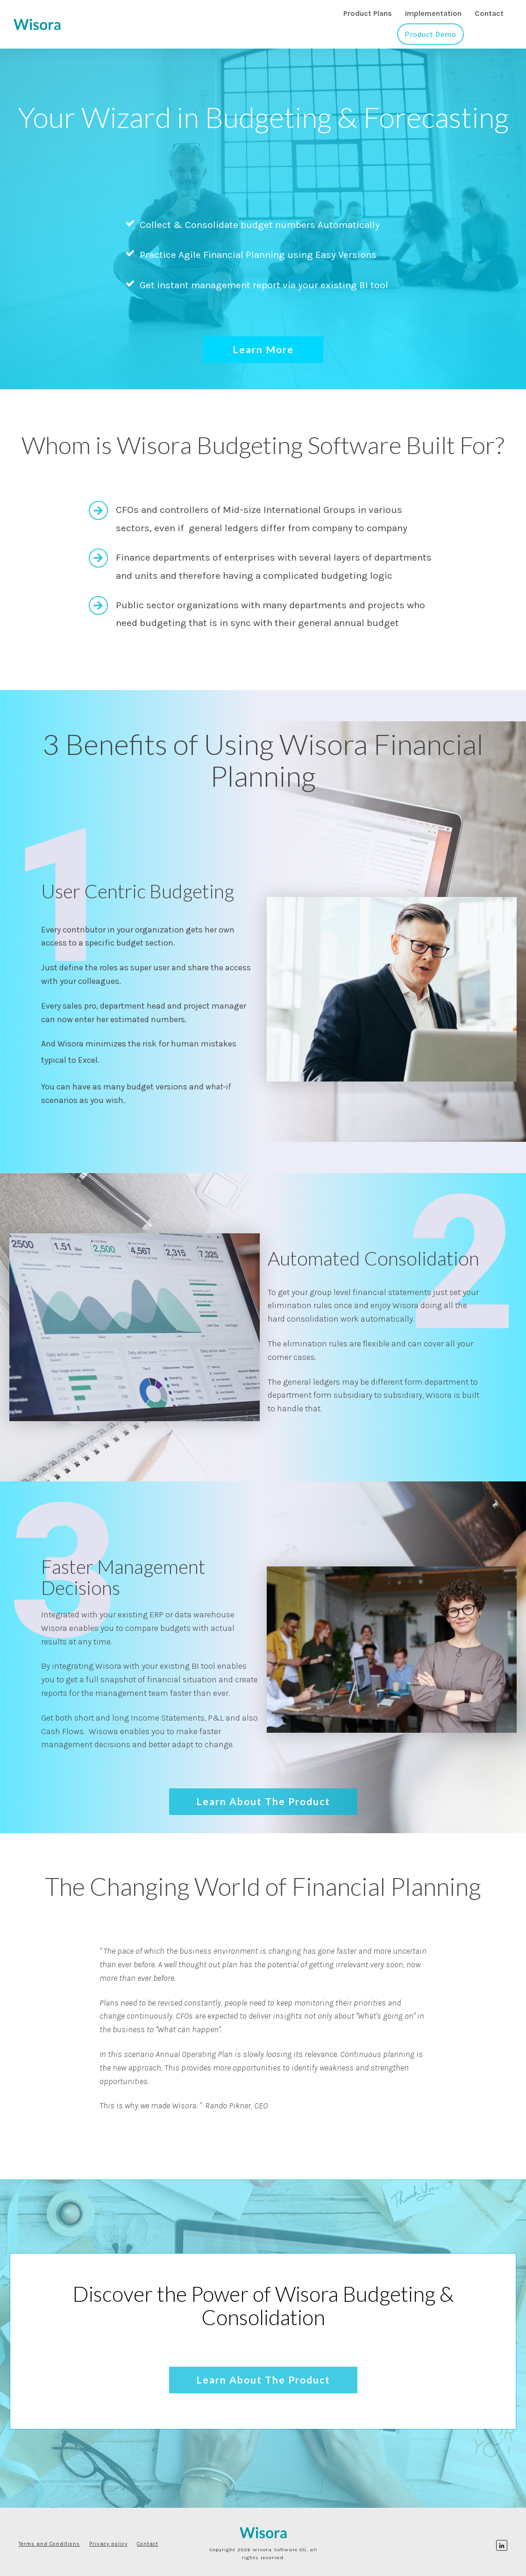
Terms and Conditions (49, 2544)
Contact (147, 2544)
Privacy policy (108, 2544)
